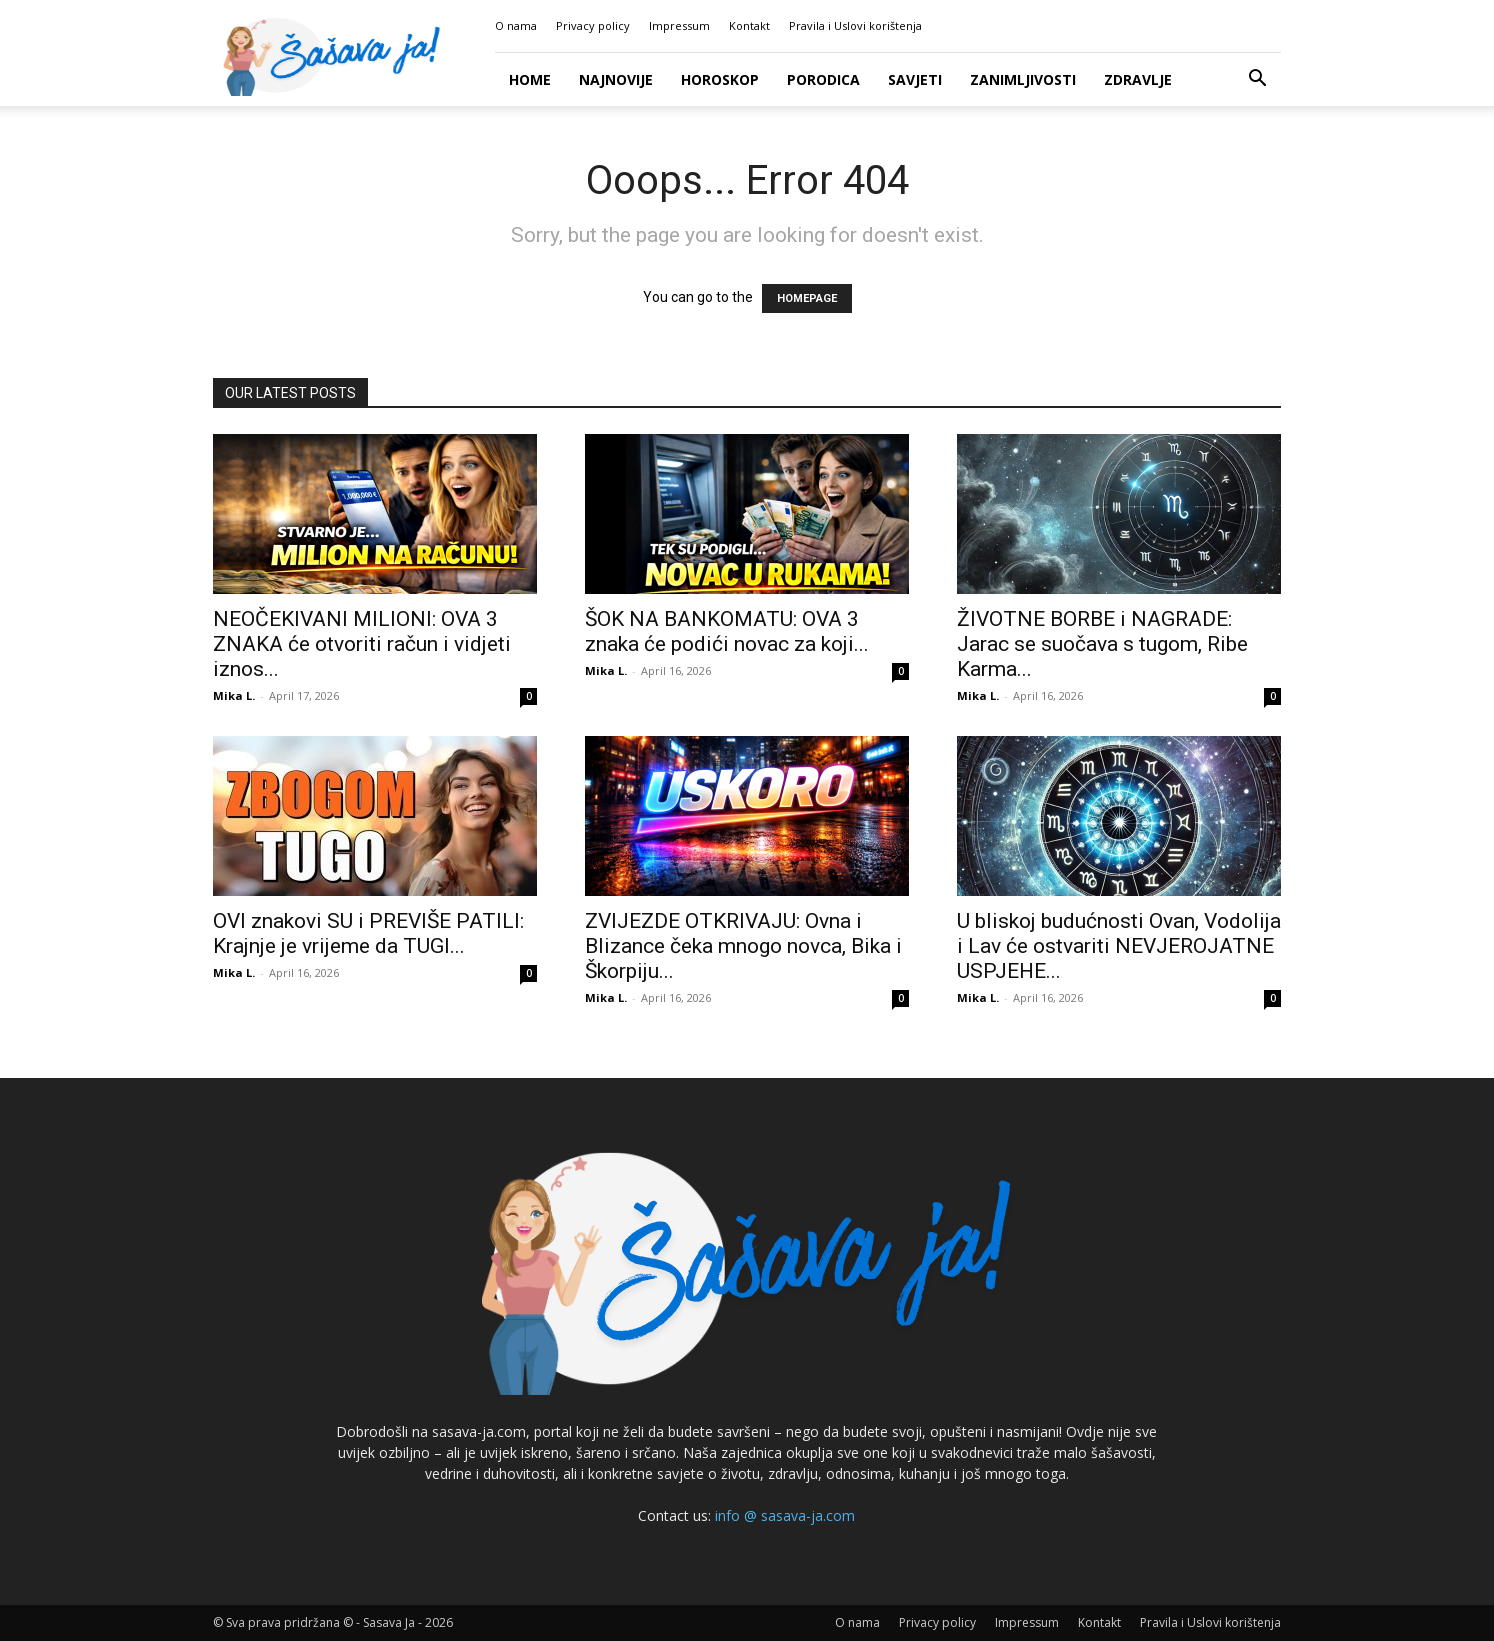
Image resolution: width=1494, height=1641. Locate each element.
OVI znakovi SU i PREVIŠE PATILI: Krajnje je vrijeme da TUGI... (368, 933)
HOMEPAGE (807, 298)
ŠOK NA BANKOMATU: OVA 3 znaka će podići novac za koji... (727, 631)
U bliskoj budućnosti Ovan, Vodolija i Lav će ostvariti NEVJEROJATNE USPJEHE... (1119, 946)
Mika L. (234, 695)
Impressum (679, 25)
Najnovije (616, 79)
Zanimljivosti (1023, 79)
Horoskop (720, 79)
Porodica (823, 79)
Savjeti (915, 79)
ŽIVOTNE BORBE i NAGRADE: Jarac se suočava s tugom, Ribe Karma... (1102, 644)
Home (530, 79)
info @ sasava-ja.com (785, 1515)
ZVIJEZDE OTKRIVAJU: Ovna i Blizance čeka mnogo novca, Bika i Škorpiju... (743, 946)
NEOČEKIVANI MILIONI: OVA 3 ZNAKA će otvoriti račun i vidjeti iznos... (362, 644)
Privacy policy (593, 25)
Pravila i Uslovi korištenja (855, 25)
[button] (1257, 80)
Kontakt (749, 25)
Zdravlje (1138, 79)
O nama (516, 25)
